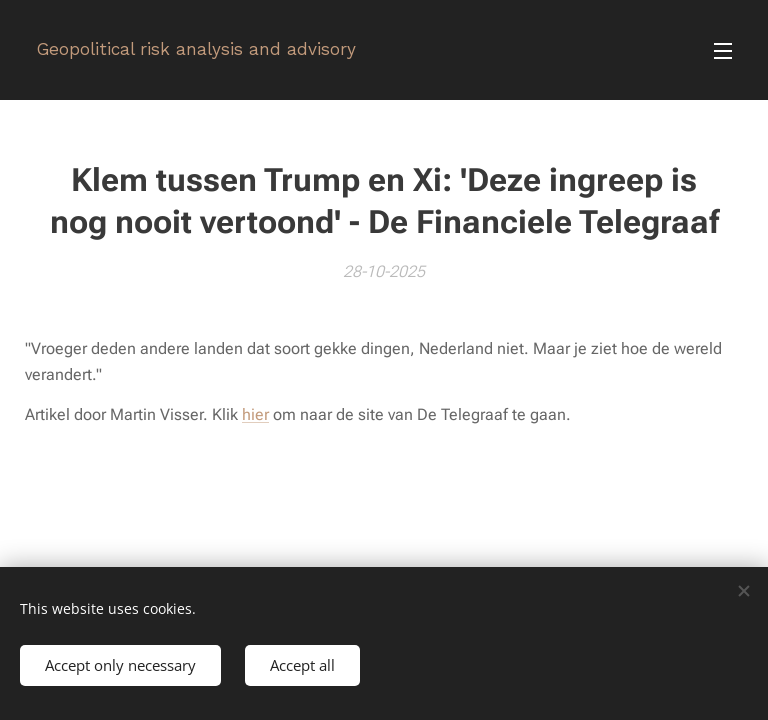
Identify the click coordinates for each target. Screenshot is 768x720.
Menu (723, 51)
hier (255, 414)
